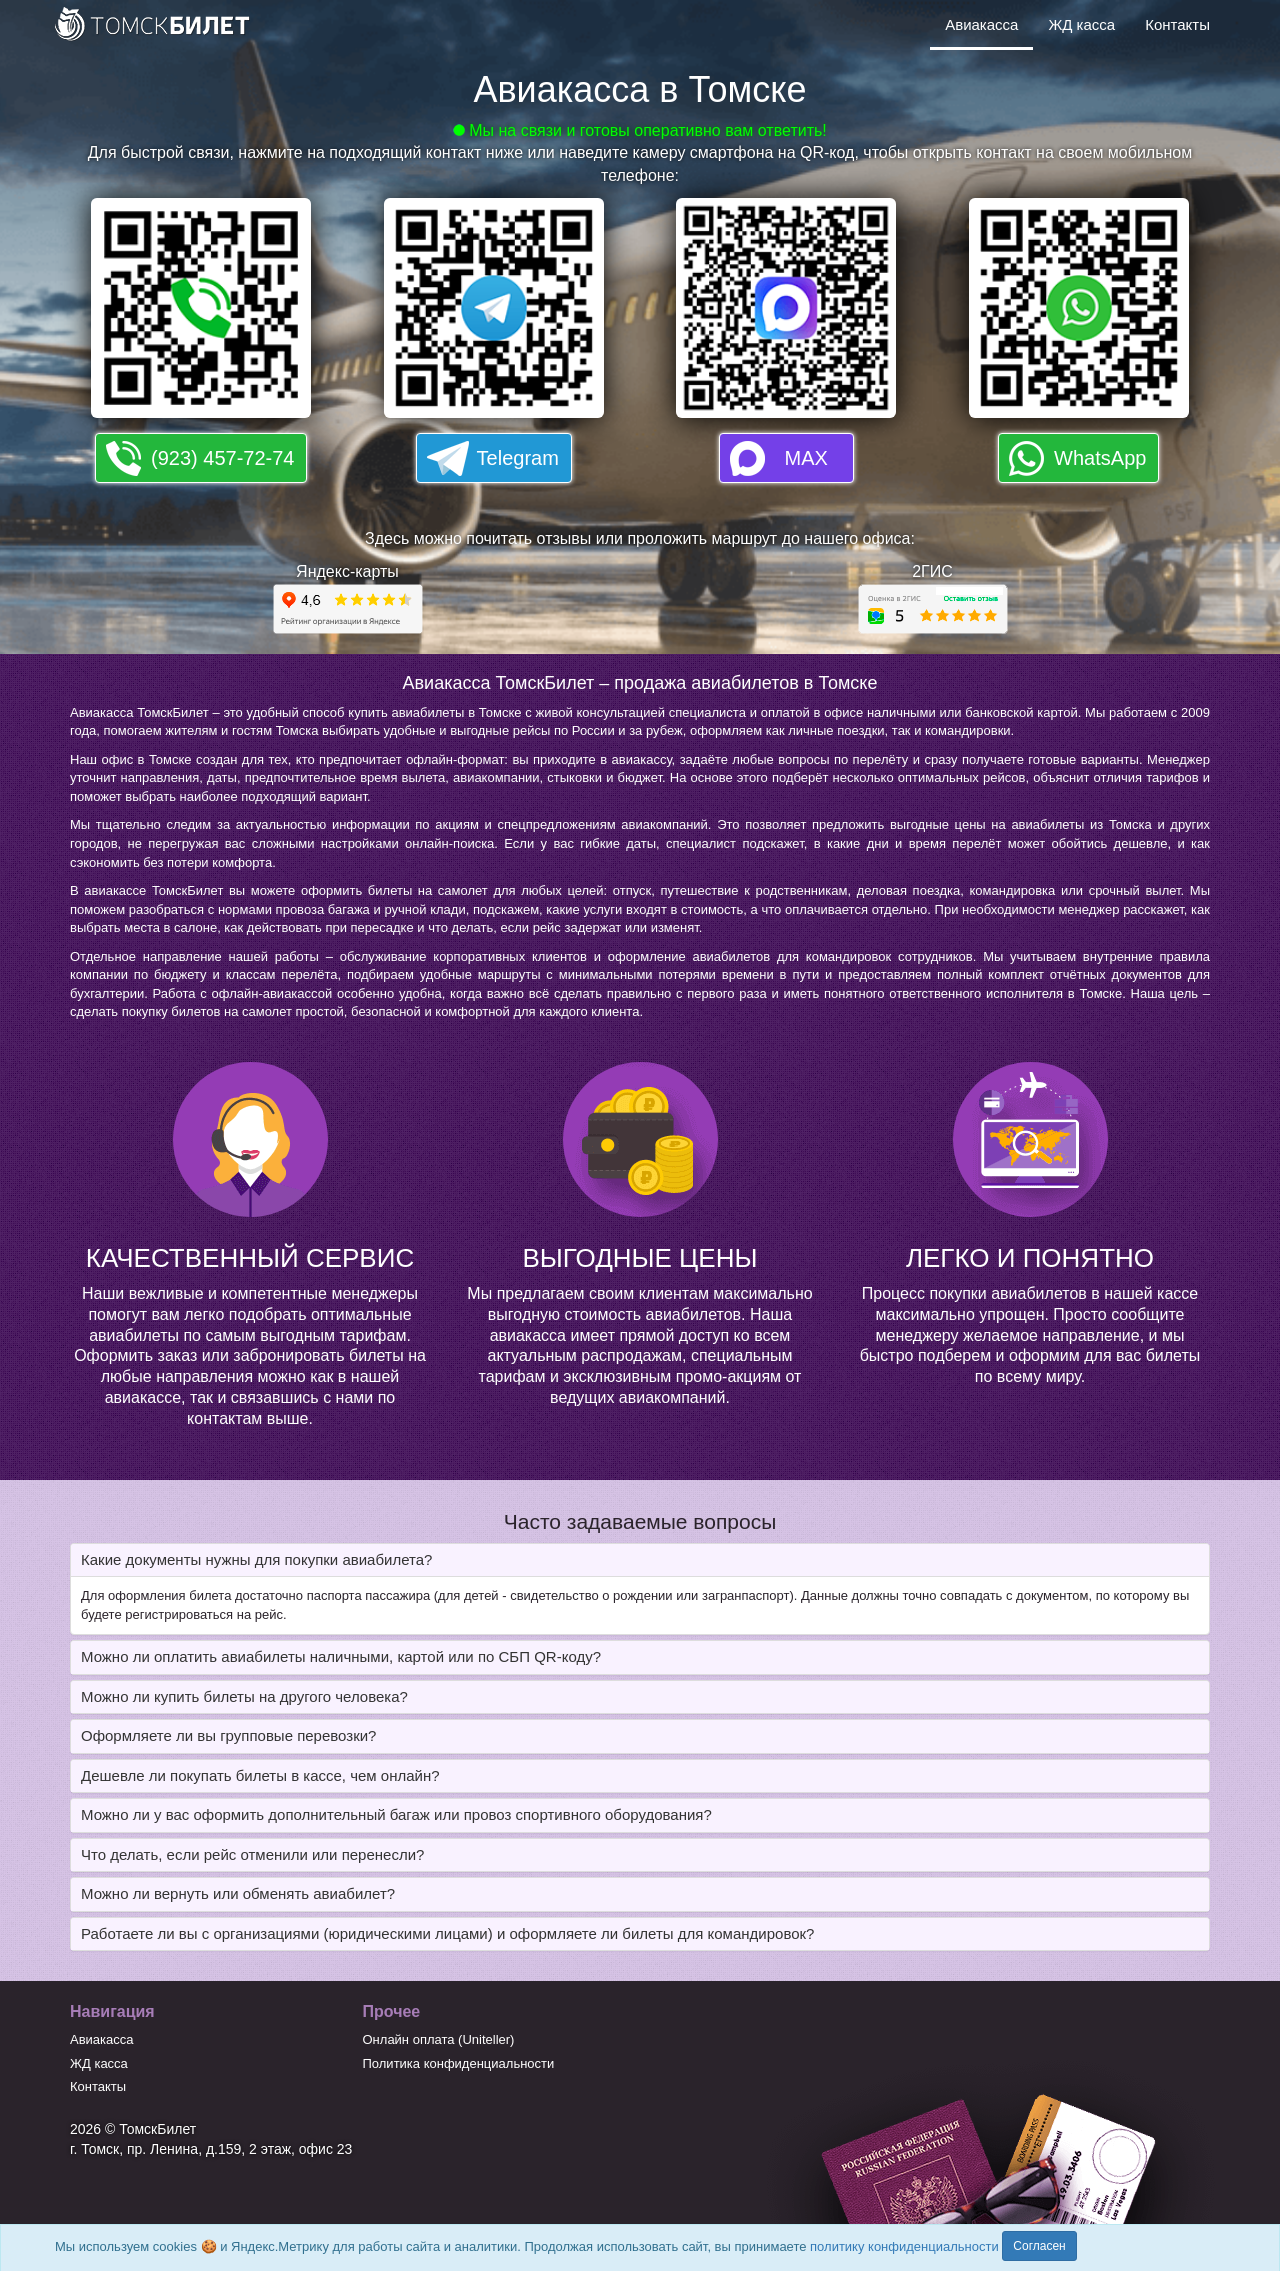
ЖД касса (1081, 24)
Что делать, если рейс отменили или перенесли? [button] (252, 1854)
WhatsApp (1100, 458)
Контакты (1177, 24)
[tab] (640, 1560)
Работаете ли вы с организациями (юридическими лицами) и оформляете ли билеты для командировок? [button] (447, 1933)
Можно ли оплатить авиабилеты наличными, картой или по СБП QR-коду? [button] (341, 1656)
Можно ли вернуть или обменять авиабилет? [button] (238, 1893)
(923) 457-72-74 (222, 458)
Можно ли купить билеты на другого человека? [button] (244, 1696)
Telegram (518, 458)
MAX (806, 458)
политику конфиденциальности (904, 2246)
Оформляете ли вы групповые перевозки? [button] (228, 1735)
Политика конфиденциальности (459, 2063)
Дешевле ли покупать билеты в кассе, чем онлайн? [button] (260, 1775)
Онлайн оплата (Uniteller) (439, 2039)
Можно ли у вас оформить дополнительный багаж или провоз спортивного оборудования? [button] (396, 1814)
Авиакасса (981, 24)
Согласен (1039, 2246)
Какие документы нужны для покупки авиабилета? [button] (256, 1559)
